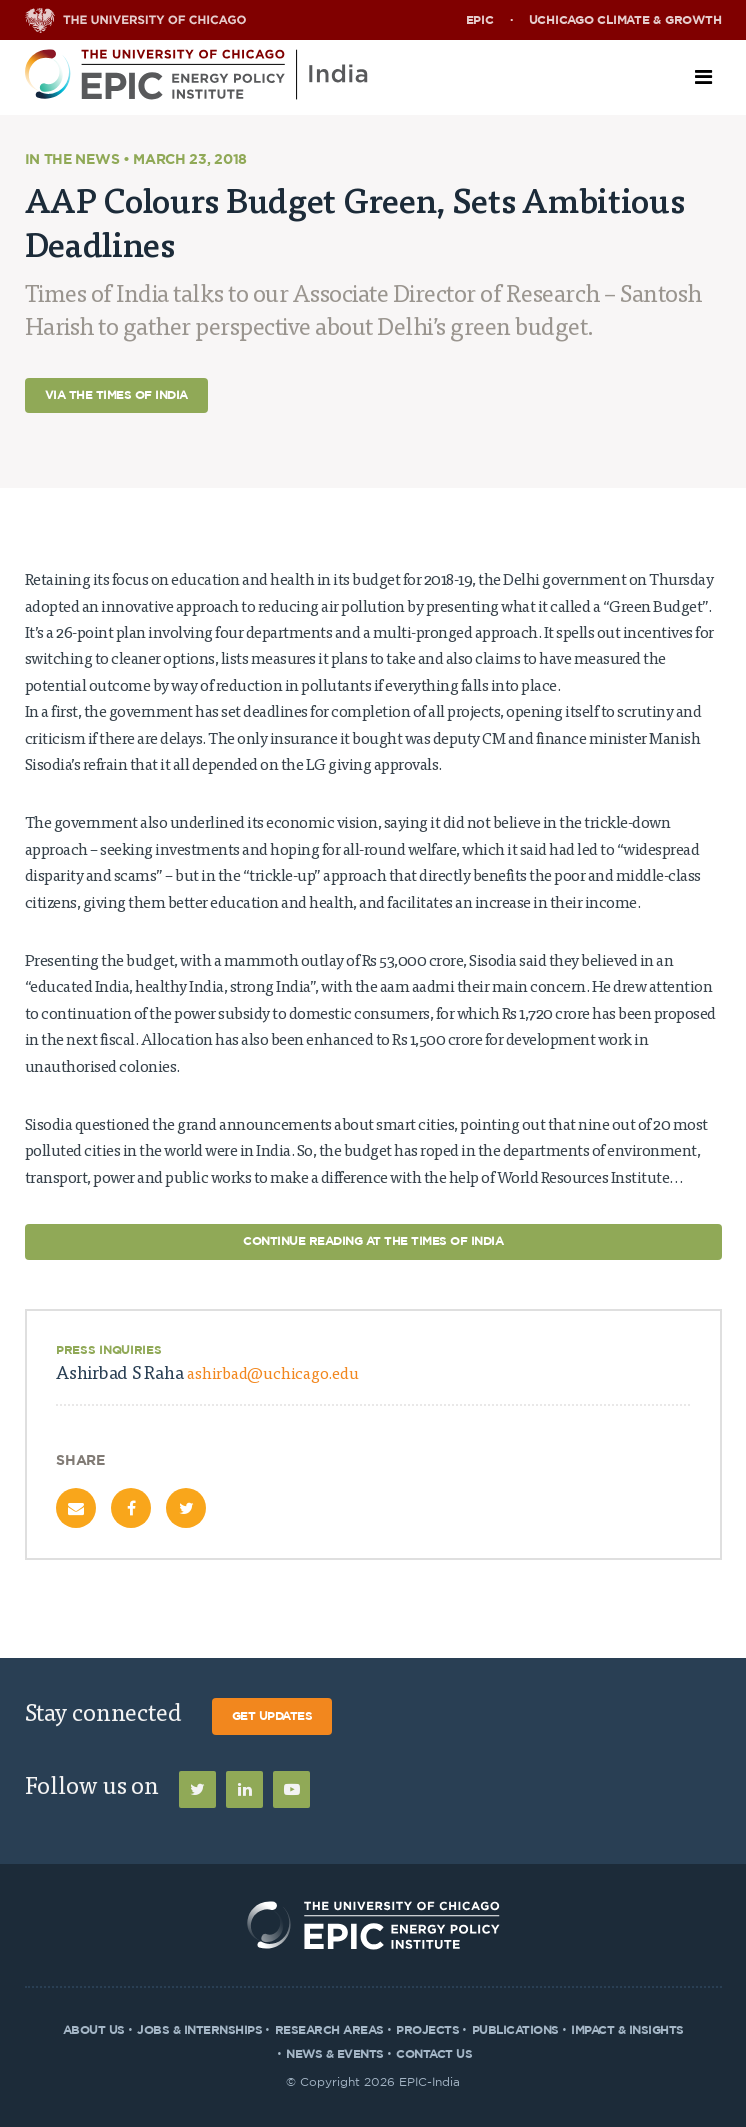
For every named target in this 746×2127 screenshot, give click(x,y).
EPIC (480, 20)
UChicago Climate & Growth (625, 20)
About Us (94, 2030)
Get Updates (272, 1716)
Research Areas (329, 2030)
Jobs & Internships (199, 2030)
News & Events (335, 2054)
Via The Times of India (116, 395)
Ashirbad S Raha (207, 1375)
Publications (515, 2030)
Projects (427, 2030)
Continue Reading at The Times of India (373, 1241)
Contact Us (434, 2054)
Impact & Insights (627, 2030)
